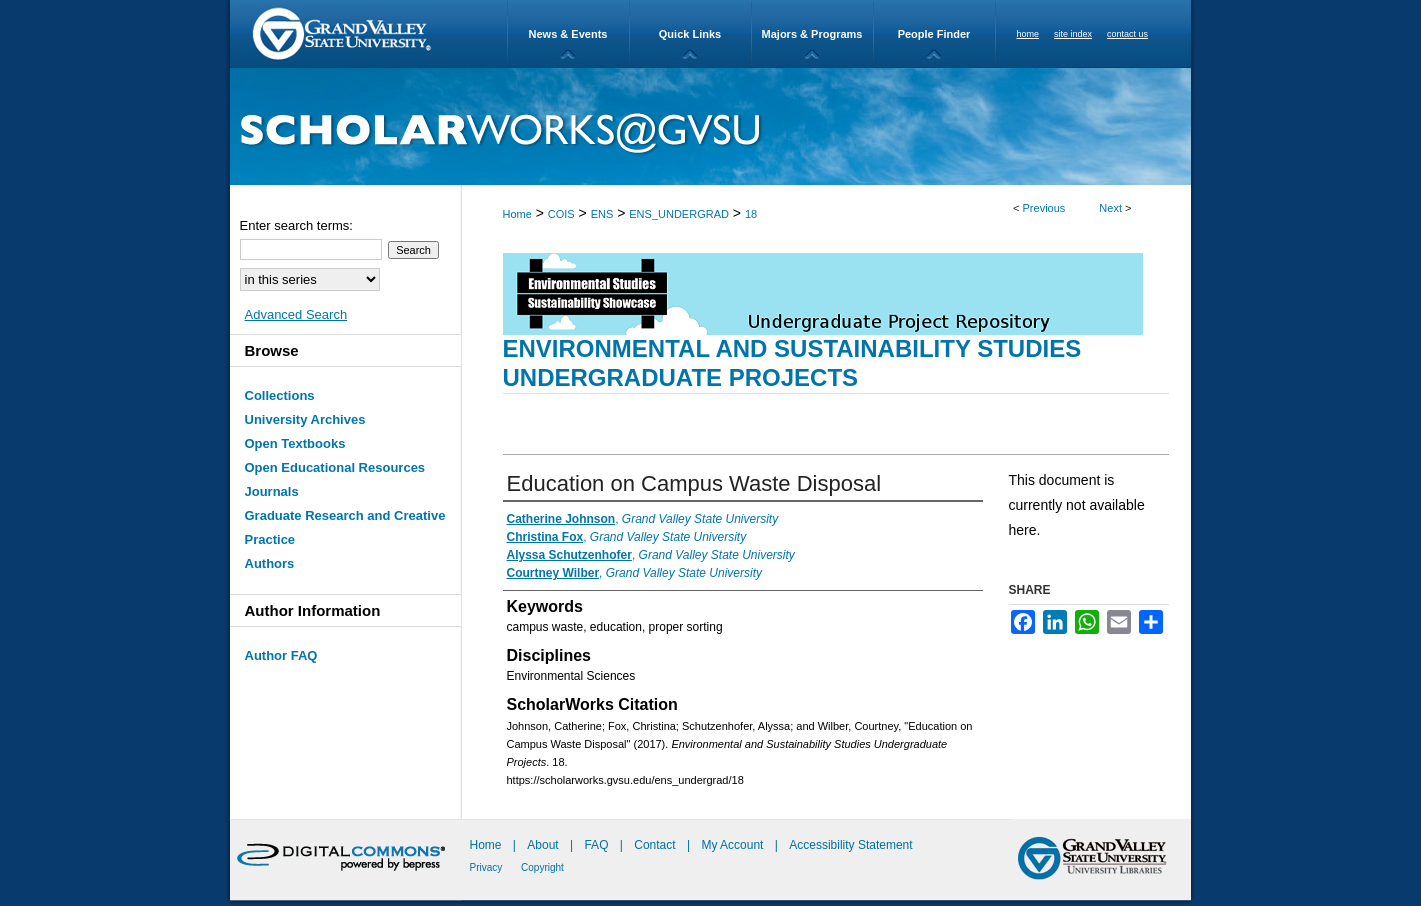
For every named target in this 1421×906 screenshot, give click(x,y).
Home (517, 214)
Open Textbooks (295, 443)
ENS (602, 214)
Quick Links (690, 34)
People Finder (934, 34)
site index (1073, 34)
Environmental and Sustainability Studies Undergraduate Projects (792, 363)
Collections (280, 395)
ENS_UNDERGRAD (679, 214)
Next (1110, 208)
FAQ (597, 845)
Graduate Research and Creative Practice (345, 527)
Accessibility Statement (850, 845)
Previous (1044, 208)
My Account (733, 845)
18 (751, 214)
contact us (1127, 34)
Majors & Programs (812, 34)
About (544, 845)
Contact (654, 845)
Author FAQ (281, 655)
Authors (270, 563)
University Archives (305, 419)
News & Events (568, 34)
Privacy (488, 867)
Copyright (542, 867)
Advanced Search (296, 314)
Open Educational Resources (335, 467)
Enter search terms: (296, 225)
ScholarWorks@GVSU (710, 126)
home (1028, 34)
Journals (272, 491)
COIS (561, 214)
